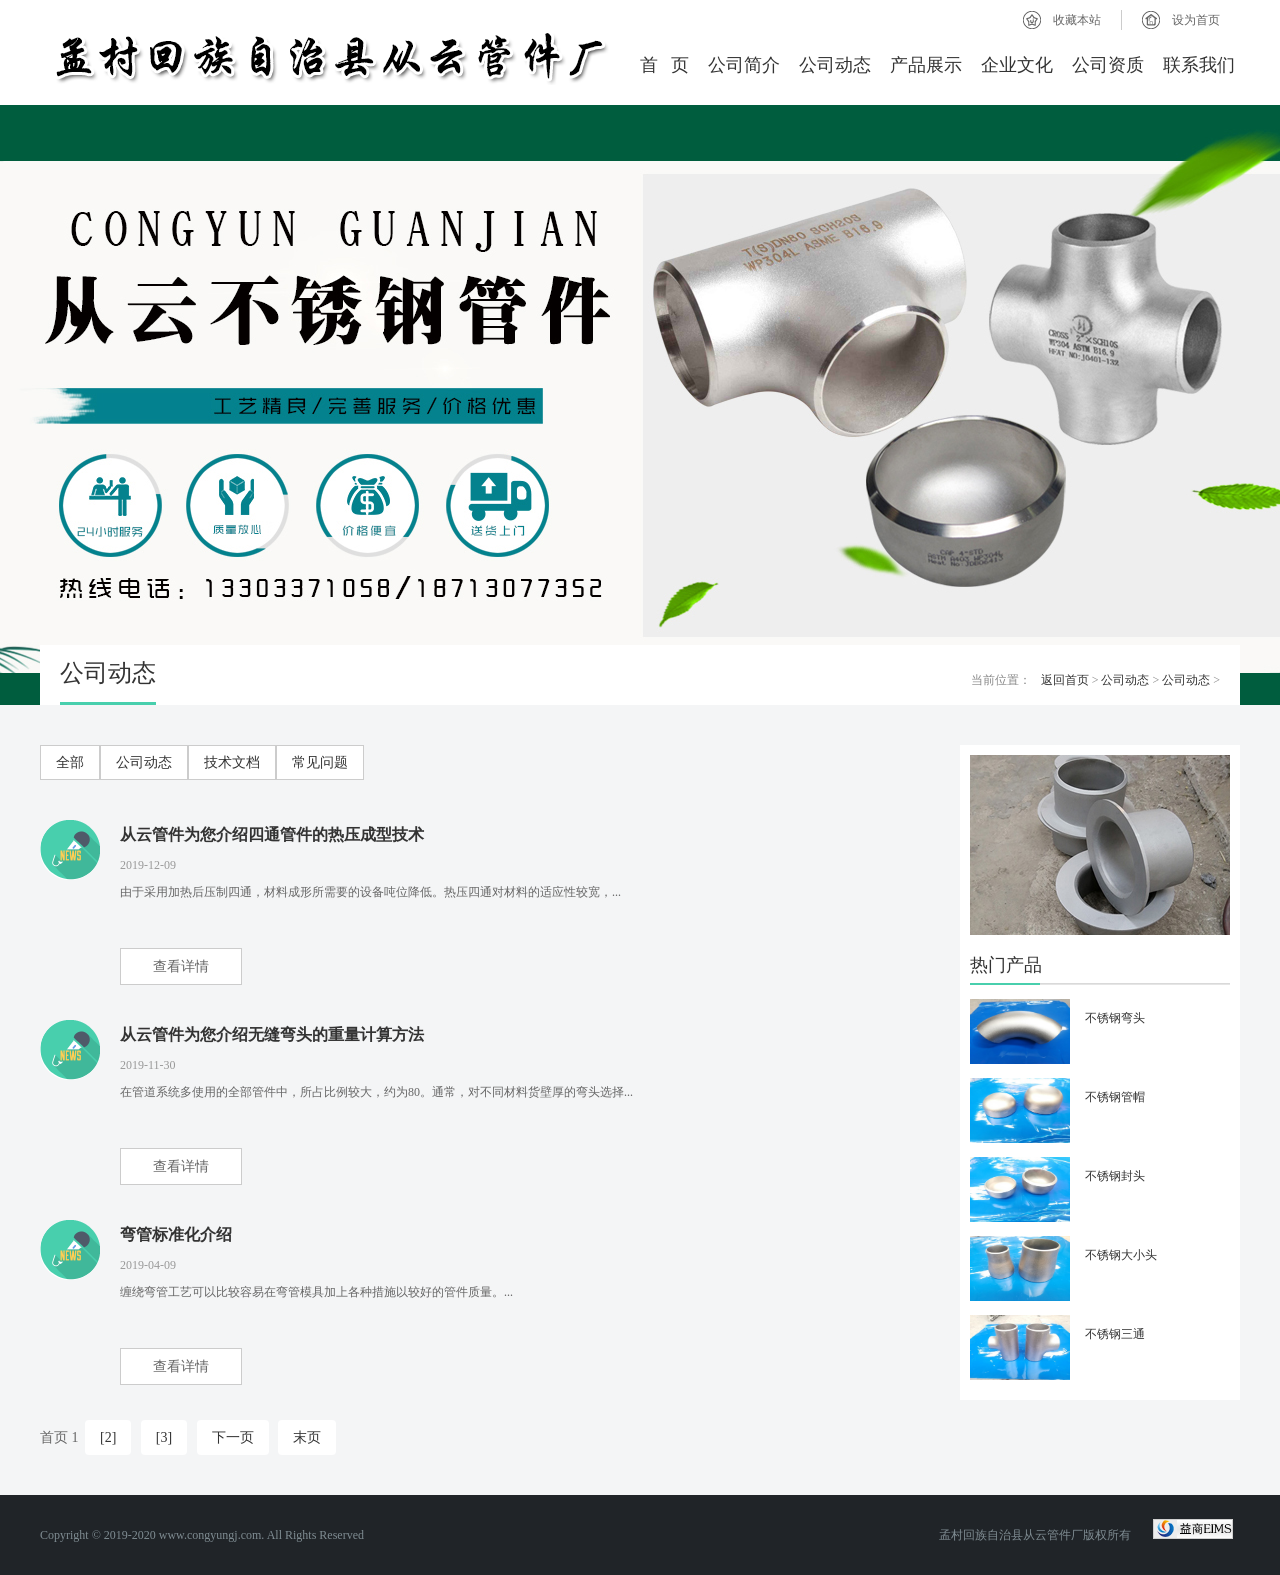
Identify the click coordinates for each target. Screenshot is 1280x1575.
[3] (164, 1437)
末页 (307, 1437)
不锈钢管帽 (1115, 1097)
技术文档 (232, 762)
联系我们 (1199, 65)
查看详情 (181, 966)
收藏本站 (1077, 20)
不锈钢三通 (1115, 1334)
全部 (70, 762)
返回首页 (1065, 680)
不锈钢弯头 (1115, 1018)
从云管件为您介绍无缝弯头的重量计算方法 (272, 1034)
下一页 (233, 1437)
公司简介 (744, 65)
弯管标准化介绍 (176, 1234)
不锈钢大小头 (1121, 1255)
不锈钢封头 (1115, 1176)
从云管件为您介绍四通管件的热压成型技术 (272, 834)
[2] (108, 1437)
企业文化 (1017, 65)
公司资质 (1108, 65)
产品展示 (926, 65)
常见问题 (320, 762)
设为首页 (1196, 20)
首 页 (665, 65)
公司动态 (835, 65)
